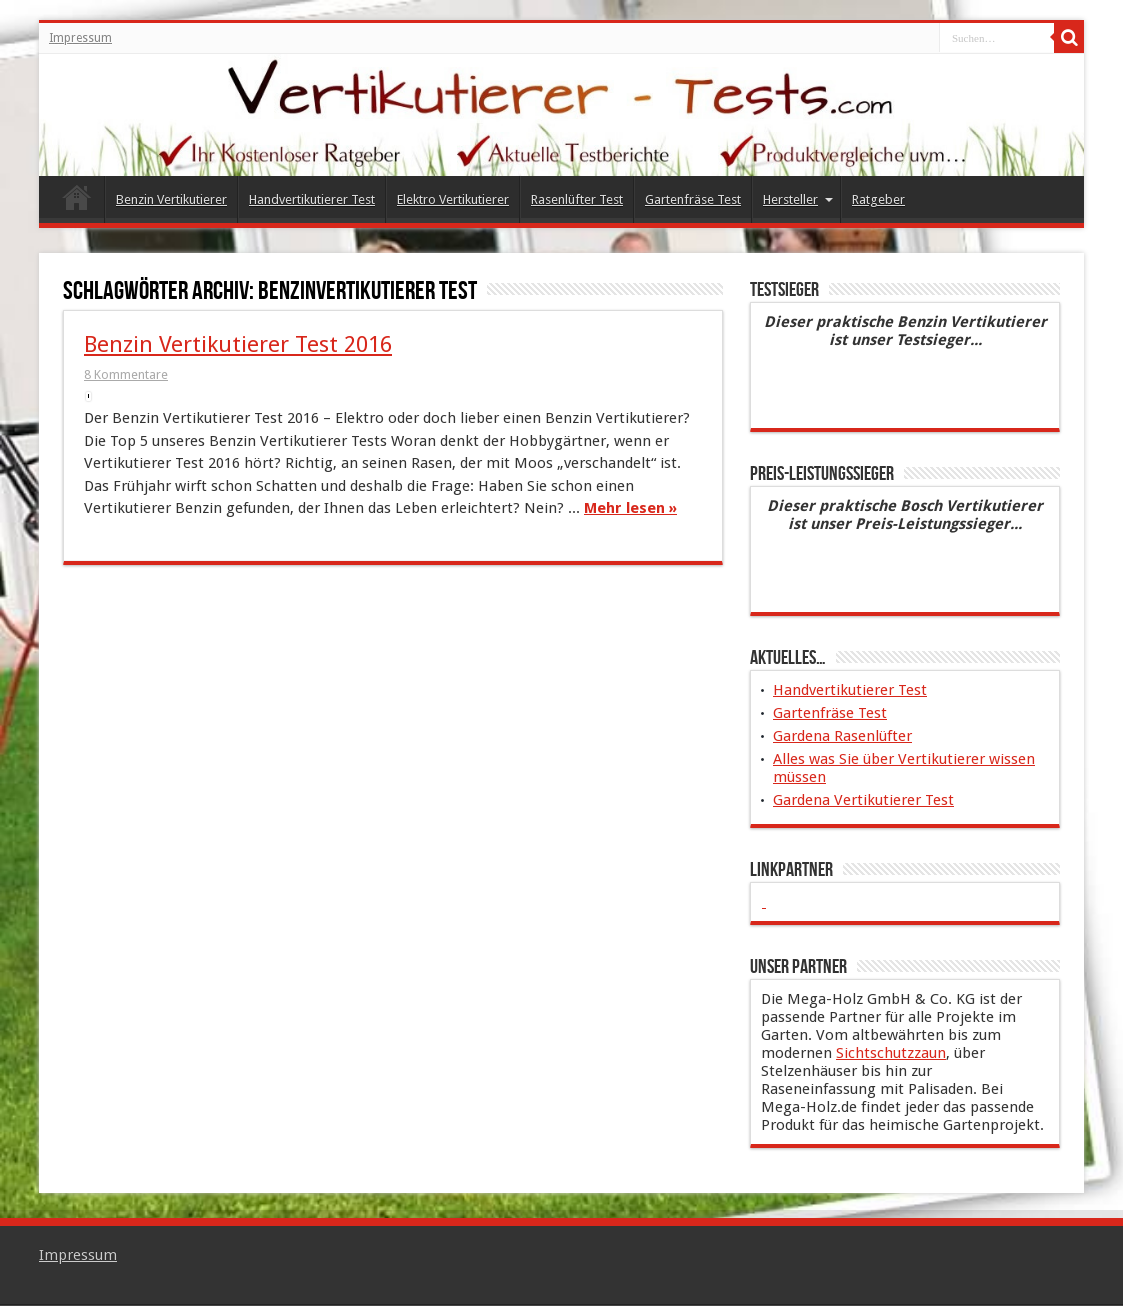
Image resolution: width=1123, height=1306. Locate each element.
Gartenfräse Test (693, 199)
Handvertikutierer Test (312, 199)
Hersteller (798, 199)
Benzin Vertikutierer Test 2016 (238, 344)
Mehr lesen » (630, 508)
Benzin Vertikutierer (171, 199)
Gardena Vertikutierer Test (863, 800)
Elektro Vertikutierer (453, 199)
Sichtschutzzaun (891, 1053)
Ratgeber (878, 199)
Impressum (80, 38)
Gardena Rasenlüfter (842, 736)
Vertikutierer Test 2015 (76, 202)
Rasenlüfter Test (577, 199)
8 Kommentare (126, 374)
